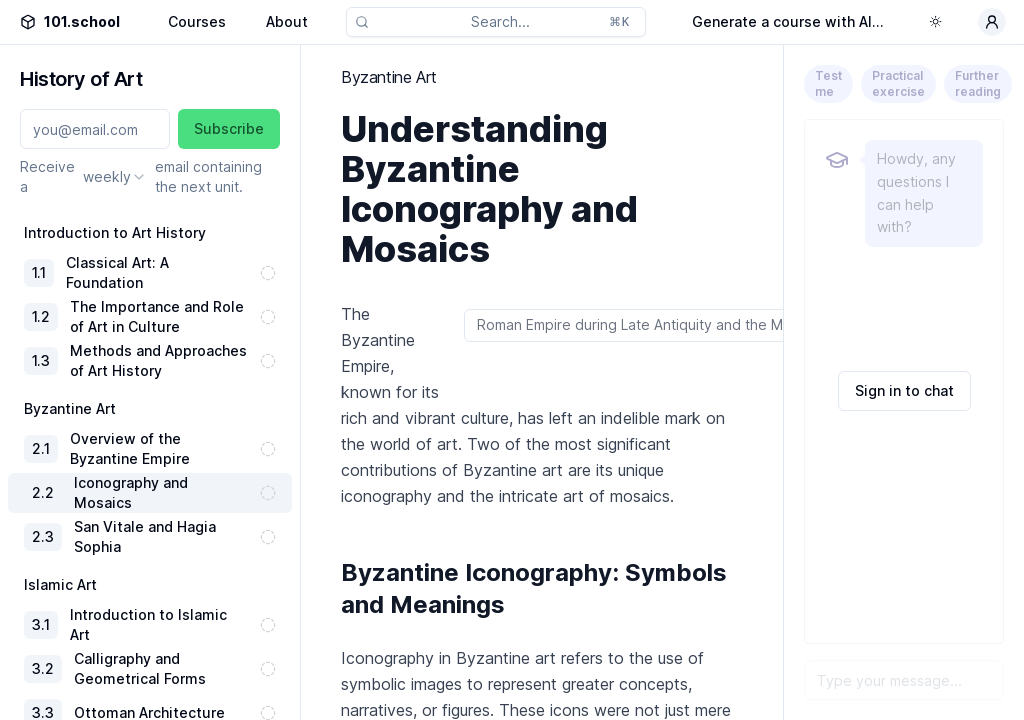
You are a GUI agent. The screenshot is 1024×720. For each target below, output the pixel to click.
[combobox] (115, 177)
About (287, 21)
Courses (197, 21)
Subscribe (229, 128)
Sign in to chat (904, 390)
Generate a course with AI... (788, 21)
